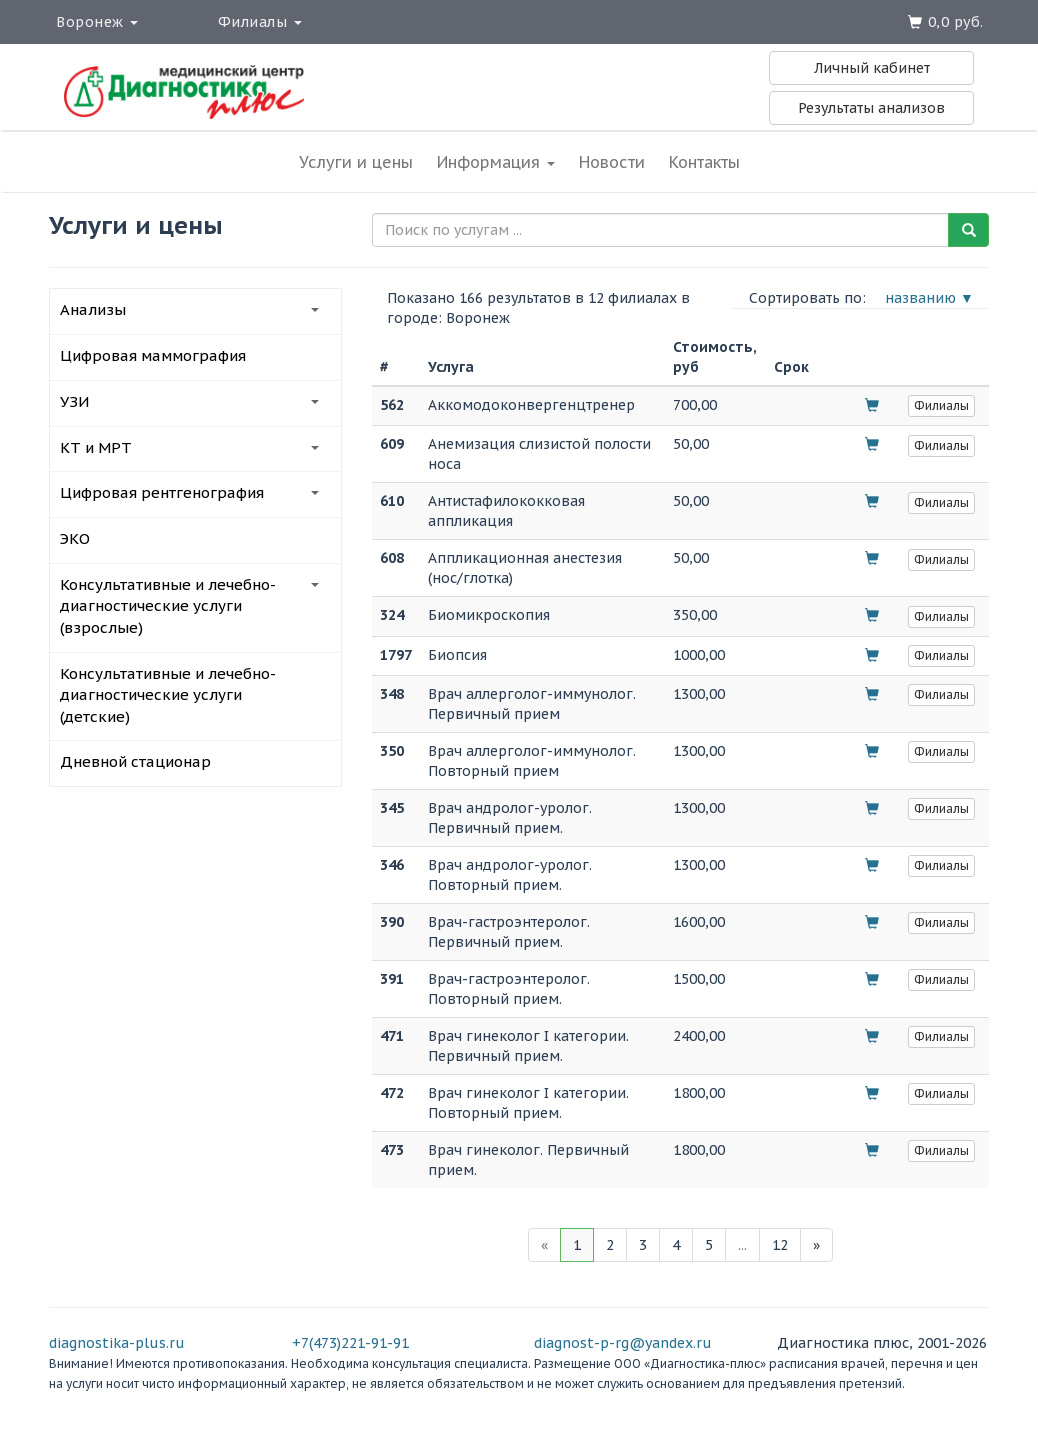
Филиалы (260, 22)
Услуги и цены (356, 162)
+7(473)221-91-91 (350, 1343)
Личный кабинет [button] (872, 68)
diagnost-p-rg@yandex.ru (623, 1343)
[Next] (816, 1245)
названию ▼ (929, 298)
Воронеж (97, 22)
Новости (612, 162)
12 (780, 1245)
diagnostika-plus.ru (117, 1343)
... (742, 1245)
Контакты (704, 162)
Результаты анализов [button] (871, 108)
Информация (496, 162)
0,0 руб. (956, 22)
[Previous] (544, 1245)
